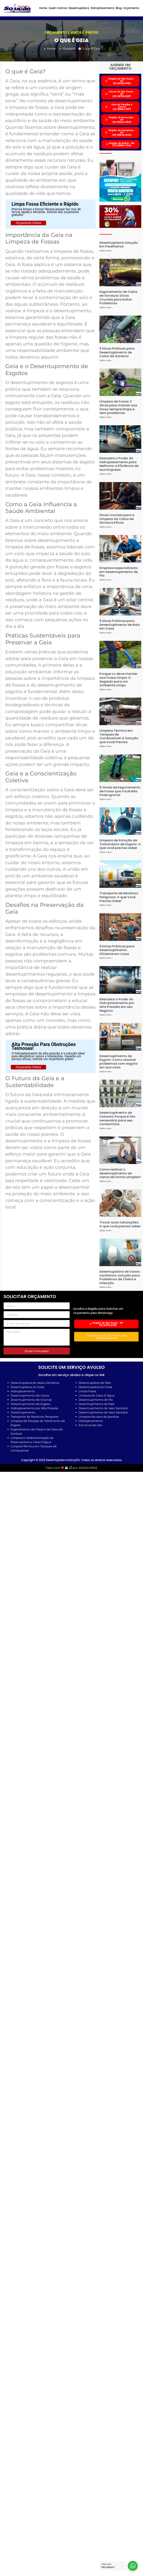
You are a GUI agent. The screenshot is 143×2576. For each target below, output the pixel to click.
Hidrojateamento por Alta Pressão (34, 1408)
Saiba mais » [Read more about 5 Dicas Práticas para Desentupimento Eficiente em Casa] (105, 958)
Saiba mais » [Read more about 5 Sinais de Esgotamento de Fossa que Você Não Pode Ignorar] (105, 799)
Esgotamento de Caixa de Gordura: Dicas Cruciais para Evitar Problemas (118, 297)
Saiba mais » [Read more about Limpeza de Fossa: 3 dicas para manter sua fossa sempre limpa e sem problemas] (105, 417)
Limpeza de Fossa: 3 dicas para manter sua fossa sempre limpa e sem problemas (118, 407)
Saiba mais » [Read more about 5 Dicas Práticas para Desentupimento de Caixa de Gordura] (105, 360)
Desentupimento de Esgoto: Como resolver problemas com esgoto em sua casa (118, 1062)
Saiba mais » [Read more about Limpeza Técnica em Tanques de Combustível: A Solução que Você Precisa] (105, 746)
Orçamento (131, 8)
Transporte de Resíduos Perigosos (34, 1416)
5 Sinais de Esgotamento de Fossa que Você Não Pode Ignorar (119, 791)
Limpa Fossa (87, 1391)
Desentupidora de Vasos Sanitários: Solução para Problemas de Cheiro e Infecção (119, 1277)
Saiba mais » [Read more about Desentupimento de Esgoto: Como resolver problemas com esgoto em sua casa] (105, 1071)
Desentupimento (23, 1412)
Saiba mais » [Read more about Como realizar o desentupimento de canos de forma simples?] (105, 1181)
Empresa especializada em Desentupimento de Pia (118, 572)
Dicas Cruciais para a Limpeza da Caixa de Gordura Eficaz (117, 519)
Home (43, 8)
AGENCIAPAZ (88, 1468)
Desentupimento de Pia (96, 1399)
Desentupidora (78, 8)
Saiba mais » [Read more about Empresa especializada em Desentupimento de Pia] (105, 579)
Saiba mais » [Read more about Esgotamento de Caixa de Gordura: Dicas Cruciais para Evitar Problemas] (105, 307)
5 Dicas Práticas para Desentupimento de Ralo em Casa (119, 625)
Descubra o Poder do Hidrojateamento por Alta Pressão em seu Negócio (116, 1005)
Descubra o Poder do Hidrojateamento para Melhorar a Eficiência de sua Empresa (119, 464)
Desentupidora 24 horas (27, 1387)
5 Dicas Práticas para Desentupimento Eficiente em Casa (117, 950)
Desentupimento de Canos (30, 1395)
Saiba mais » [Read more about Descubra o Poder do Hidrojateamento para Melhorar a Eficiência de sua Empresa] (105, 474)
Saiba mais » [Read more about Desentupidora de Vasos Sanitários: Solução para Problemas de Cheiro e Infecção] (105, 1287)
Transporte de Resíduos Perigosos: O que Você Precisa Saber (118, 897)
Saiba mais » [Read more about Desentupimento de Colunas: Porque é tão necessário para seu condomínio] (105, 1128)
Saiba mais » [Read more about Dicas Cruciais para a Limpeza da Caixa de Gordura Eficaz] (105, 526)
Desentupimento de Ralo (97, 1404)
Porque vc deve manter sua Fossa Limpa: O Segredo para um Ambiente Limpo (118, 679)
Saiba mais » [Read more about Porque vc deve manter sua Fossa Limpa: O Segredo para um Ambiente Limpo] (105, 689)
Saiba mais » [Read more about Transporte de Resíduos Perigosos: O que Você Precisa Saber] (105, 905)
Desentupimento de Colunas (31, 1399)
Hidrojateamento (102, 8)
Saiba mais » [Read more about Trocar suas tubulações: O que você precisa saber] (105, 1230)
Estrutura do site (90, 1425)
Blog (119, 8)
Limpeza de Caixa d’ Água (96, 1395)
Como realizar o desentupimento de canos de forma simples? (120, 1173)
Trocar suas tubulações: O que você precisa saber (120, 1224)
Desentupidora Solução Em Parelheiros (118, 244)
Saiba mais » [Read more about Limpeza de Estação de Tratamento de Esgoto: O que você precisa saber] (105, 852)
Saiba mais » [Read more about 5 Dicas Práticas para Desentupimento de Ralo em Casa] (105, 632)
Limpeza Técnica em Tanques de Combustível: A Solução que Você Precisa (118, 736)
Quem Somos (58, 8)
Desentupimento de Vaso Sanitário (103, 1408)
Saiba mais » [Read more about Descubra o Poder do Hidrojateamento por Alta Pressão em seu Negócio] (105, 1014)
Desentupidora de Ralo (95, 1382)
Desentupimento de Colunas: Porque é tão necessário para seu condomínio (117, 1118)
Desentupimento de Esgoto (30, 1404)
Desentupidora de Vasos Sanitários (35, 1382)
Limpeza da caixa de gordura (99, 1416)
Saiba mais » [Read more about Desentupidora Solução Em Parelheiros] (105, 250)
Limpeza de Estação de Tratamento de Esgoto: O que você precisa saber (120, 844)
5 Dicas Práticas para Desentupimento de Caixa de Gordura (117, 352)
